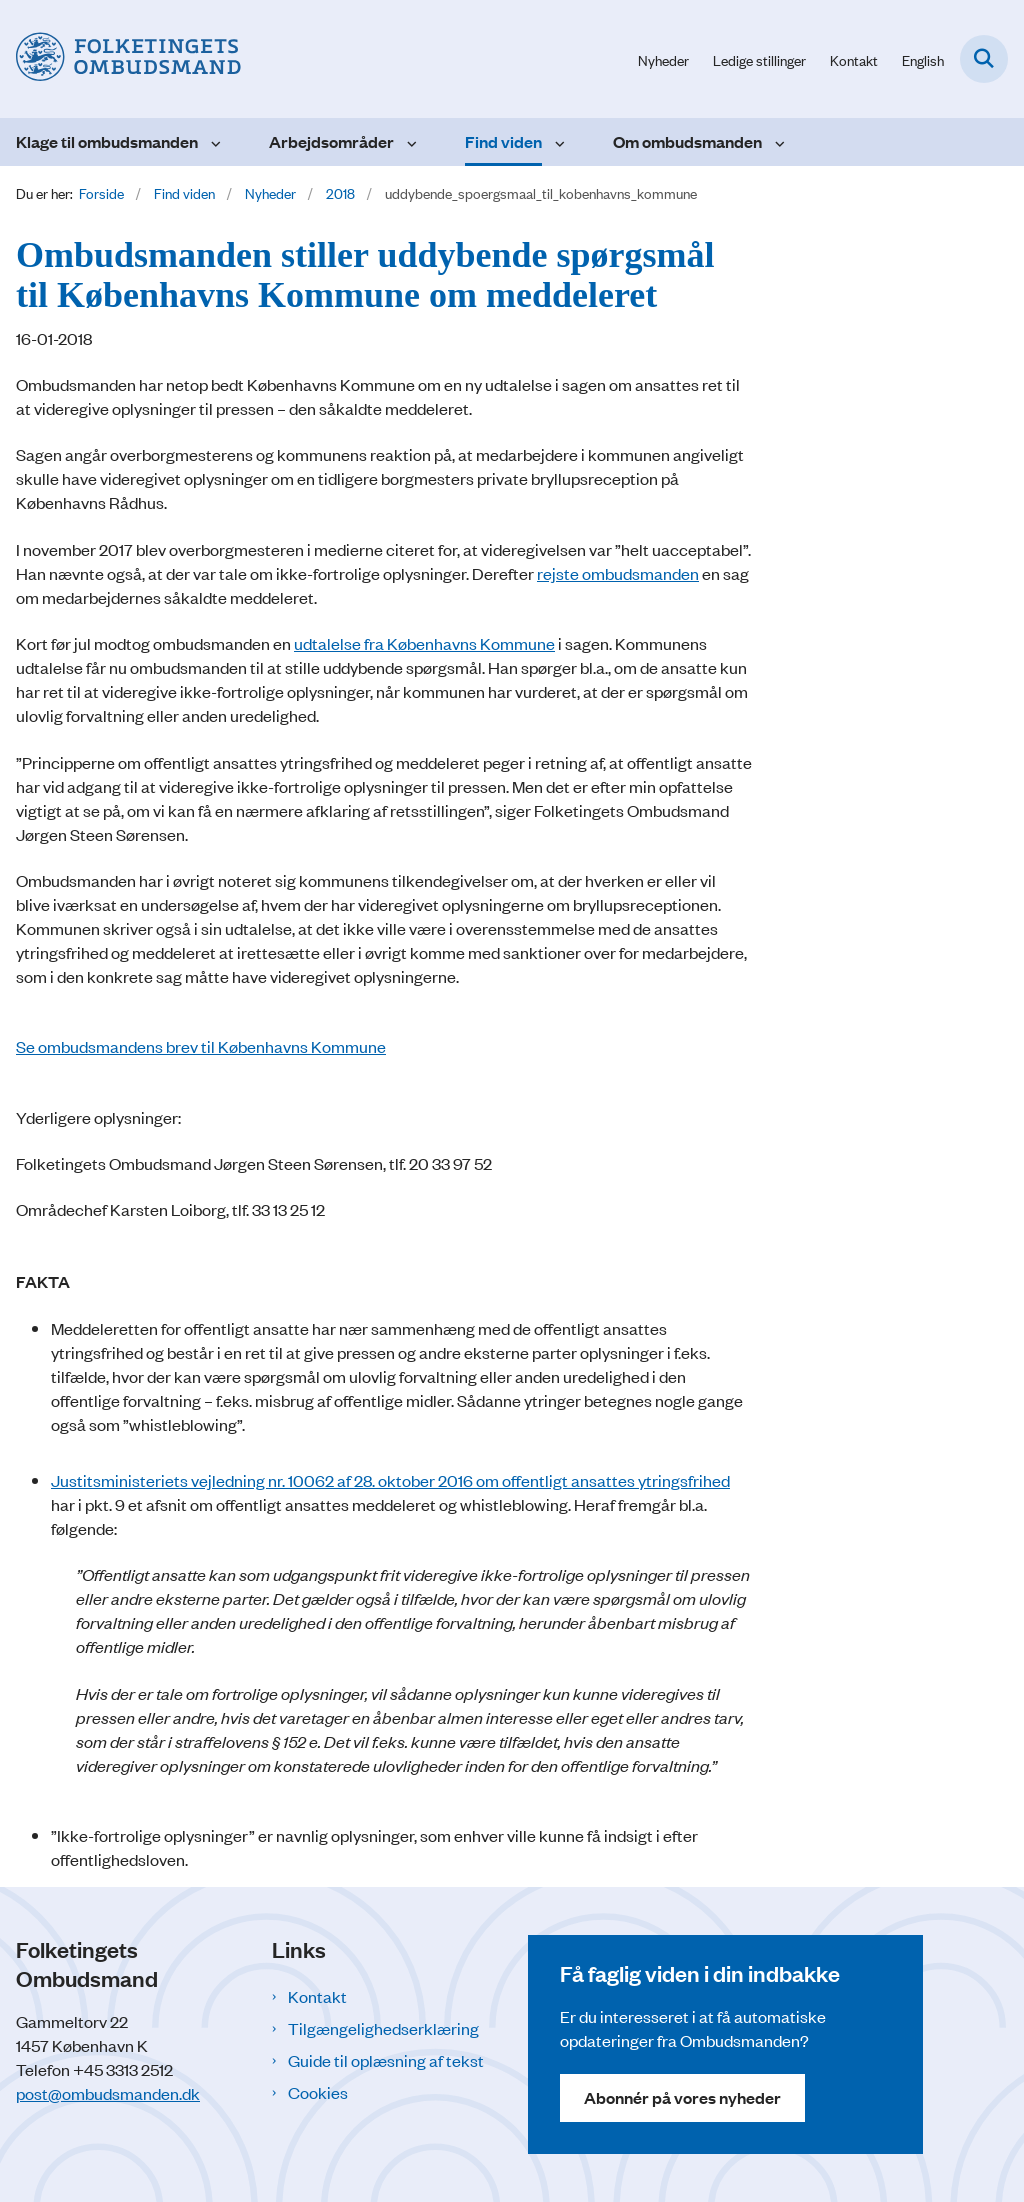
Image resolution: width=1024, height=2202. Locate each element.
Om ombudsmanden (687, 141)
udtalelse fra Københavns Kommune (424, 643)
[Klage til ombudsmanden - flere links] (213, 142)
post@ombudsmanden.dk (108, 2093)
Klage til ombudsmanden (107, 141)
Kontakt (317, 1996)
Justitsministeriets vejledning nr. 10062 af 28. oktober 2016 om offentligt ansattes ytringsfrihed (390, 1480)
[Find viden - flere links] (557, 142)
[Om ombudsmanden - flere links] (777, 142)
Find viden (503, 141)
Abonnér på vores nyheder (682, 2097)
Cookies (318, 2092)
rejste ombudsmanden (618, 573)
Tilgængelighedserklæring (383, 2028)
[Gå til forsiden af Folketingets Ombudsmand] (120, 59)
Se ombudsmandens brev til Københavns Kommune (201, 1046)
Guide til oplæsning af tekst (386, 2060)
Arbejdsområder (331, 141)
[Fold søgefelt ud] (984, 59)
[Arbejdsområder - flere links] (409, 142)
